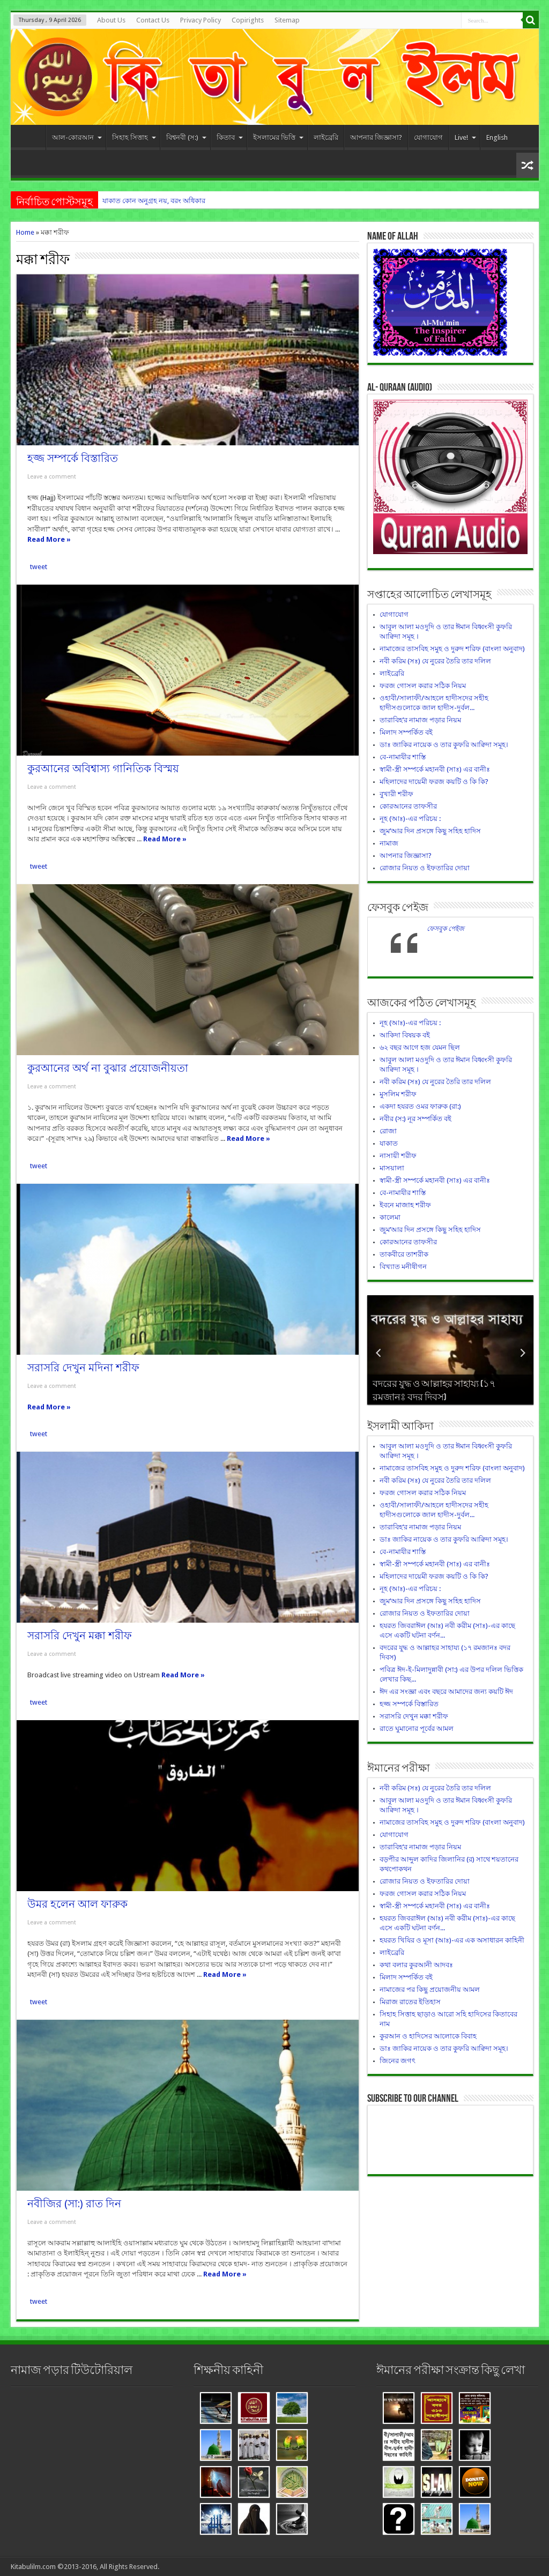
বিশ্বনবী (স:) (186, 137)
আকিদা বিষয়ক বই (405, 1035)
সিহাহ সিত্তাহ (134, 137)
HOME (31, 139)
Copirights (248, 20)
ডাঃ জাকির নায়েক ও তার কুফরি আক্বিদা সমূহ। (444, 745)
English (497, 137)
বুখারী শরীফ (396, 794)
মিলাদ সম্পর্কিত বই (406, 732)
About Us (111, 20)
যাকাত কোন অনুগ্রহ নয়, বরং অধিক (150, 201)
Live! (465, 137)
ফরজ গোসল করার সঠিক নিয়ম (423, 686)
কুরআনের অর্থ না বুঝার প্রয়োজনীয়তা (107, 1068)
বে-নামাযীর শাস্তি (403, 757)
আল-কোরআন (77, 137)
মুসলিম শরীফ (398, 1094)
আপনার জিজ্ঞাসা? (376, 137)
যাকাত (389, 1143)
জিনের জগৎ (398, 2061)
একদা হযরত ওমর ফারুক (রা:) (420, 1106)
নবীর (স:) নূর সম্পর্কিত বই (415, 1119)
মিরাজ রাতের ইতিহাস (410, 2002)
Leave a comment (51, 476)
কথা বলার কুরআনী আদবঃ (416, 1965)
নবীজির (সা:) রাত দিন (74, 2204)
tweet (38, 567)
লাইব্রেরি (326, 137)
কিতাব (230, 137)
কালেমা (390, 1217)
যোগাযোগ (428, 137)
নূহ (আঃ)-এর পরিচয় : (410, 819)
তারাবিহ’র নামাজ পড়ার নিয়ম (420, 720)
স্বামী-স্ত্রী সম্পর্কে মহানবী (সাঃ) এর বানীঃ (435, 769)
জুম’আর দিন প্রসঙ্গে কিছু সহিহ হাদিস (430, 831)
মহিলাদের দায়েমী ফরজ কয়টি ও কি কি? (434, 782)
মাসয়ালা (392, 1168)
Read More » (49, 539)
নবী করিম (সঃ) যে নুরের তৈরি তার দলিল (435, 661)
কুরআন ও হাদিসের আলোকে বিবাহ (428, 2036)
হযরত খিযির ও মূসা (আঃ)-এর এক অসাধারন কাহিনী (452, 1940)
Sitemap (287, 20)
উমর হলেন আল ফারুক (77, 1904)
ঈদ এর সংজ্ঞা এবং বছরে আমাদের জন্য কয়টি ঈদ (446, 1692)
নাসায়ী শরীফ (398, 1156)
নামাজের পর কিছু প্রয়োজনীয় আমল (430, 1989)
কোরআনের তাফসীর (408, 806)
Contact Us (152, 20)
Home (25, 232)
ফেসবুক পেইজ (397, 907)
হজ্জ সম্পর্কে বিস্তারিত (72, 458)
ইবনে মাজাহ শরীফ (405, 1205)
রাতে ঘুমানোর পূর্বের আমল (417, 1728)
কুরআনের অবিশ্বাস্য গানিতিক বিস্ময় (103, 769)
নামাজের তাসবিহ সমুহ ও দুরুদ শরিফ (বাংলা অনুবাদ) (452, 649)
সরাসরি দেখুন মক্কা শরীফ (79, 1636)
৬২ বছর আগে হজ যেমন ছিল (420, 1047)
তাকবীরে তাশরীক (404, 1254)
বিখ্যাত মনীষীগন (403, 1267)
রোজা (388, 1131)
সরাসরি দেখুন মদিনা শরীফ (83, 1368)
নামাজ (389, 843)
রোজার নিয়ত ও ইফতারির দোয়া (425, 868)
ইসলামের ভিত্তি (278, 137)
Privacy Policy (200, 20)
